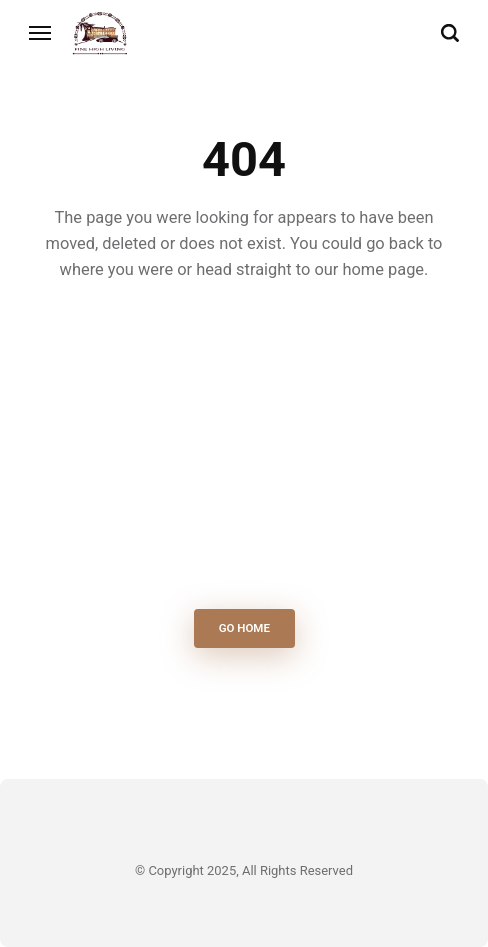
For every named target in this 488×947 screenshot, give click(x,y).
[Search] (450, 33)
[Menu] (41, 33)
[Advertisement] (244, 451)
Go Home (243, 629)
